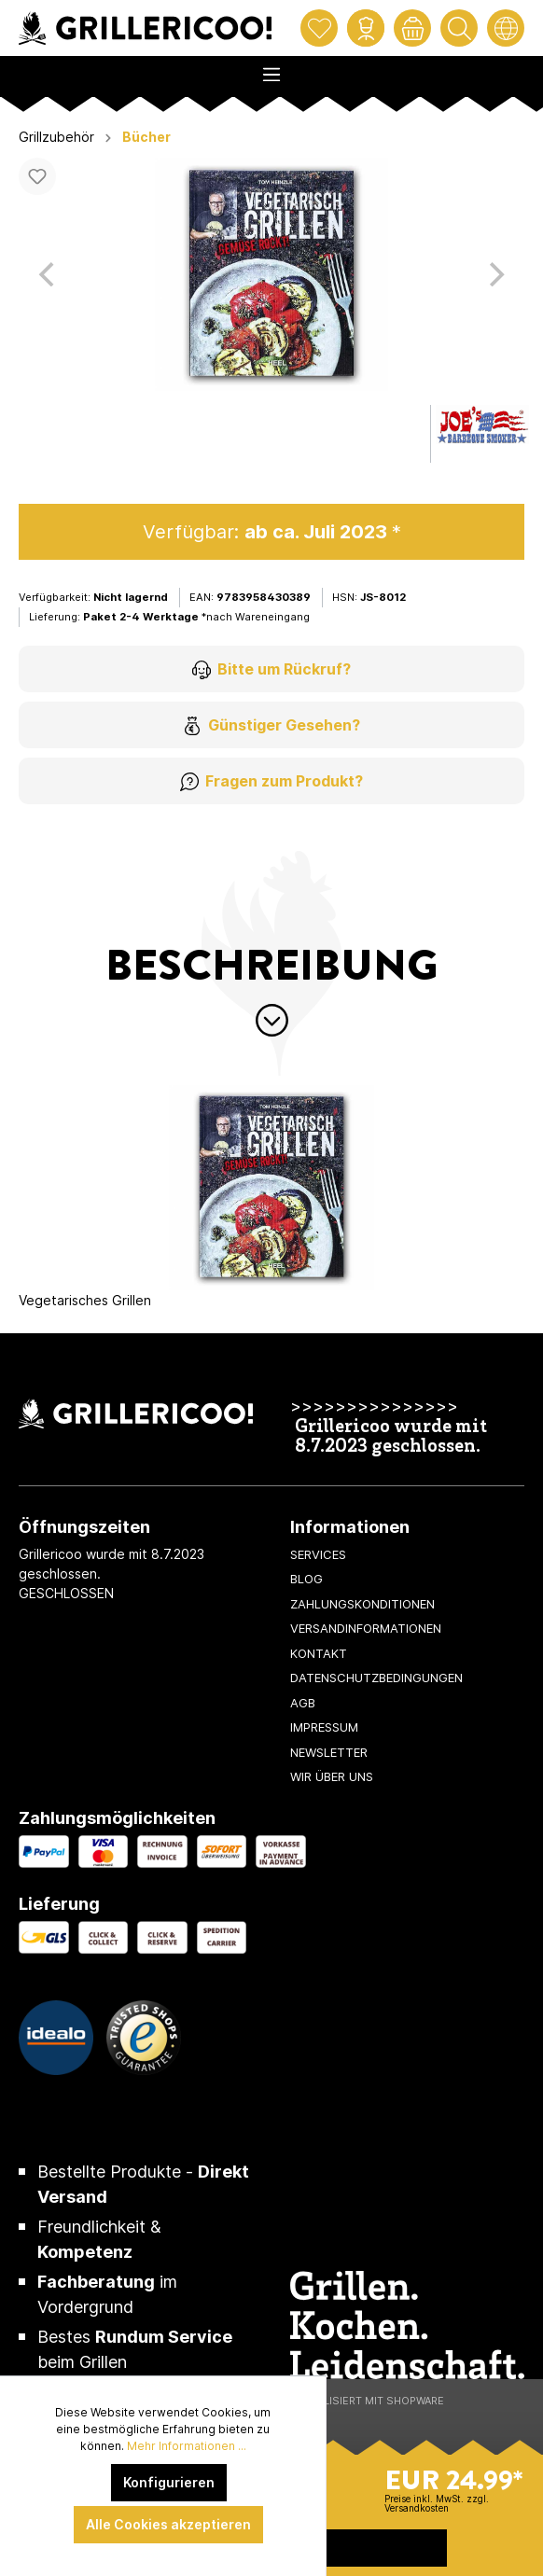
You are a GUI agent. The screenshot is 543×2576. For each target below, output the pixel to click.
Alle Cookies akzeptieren (168, 2524)
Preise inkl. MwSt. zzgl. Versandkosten (436, 2503)
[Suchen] (459, 28)
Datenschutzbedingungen (376, 1677)
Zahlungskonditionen (362, 1603)
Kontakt (318, 1653)
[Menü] (271, 69)
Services (318, 1554)
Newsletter (329, 1752)
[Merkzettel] (319, 28)
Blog (306, 1578)
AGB (302, 1702)
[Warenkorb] (412, 28)
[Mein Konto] (365, 28)
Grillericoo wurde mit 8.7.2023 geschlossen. (391, 1437)
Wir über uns (331, 1776)
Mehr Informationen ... (186, 2446)
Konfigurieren (169, 2482)
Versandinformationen (365, 1628)
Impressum (324, 1727)
